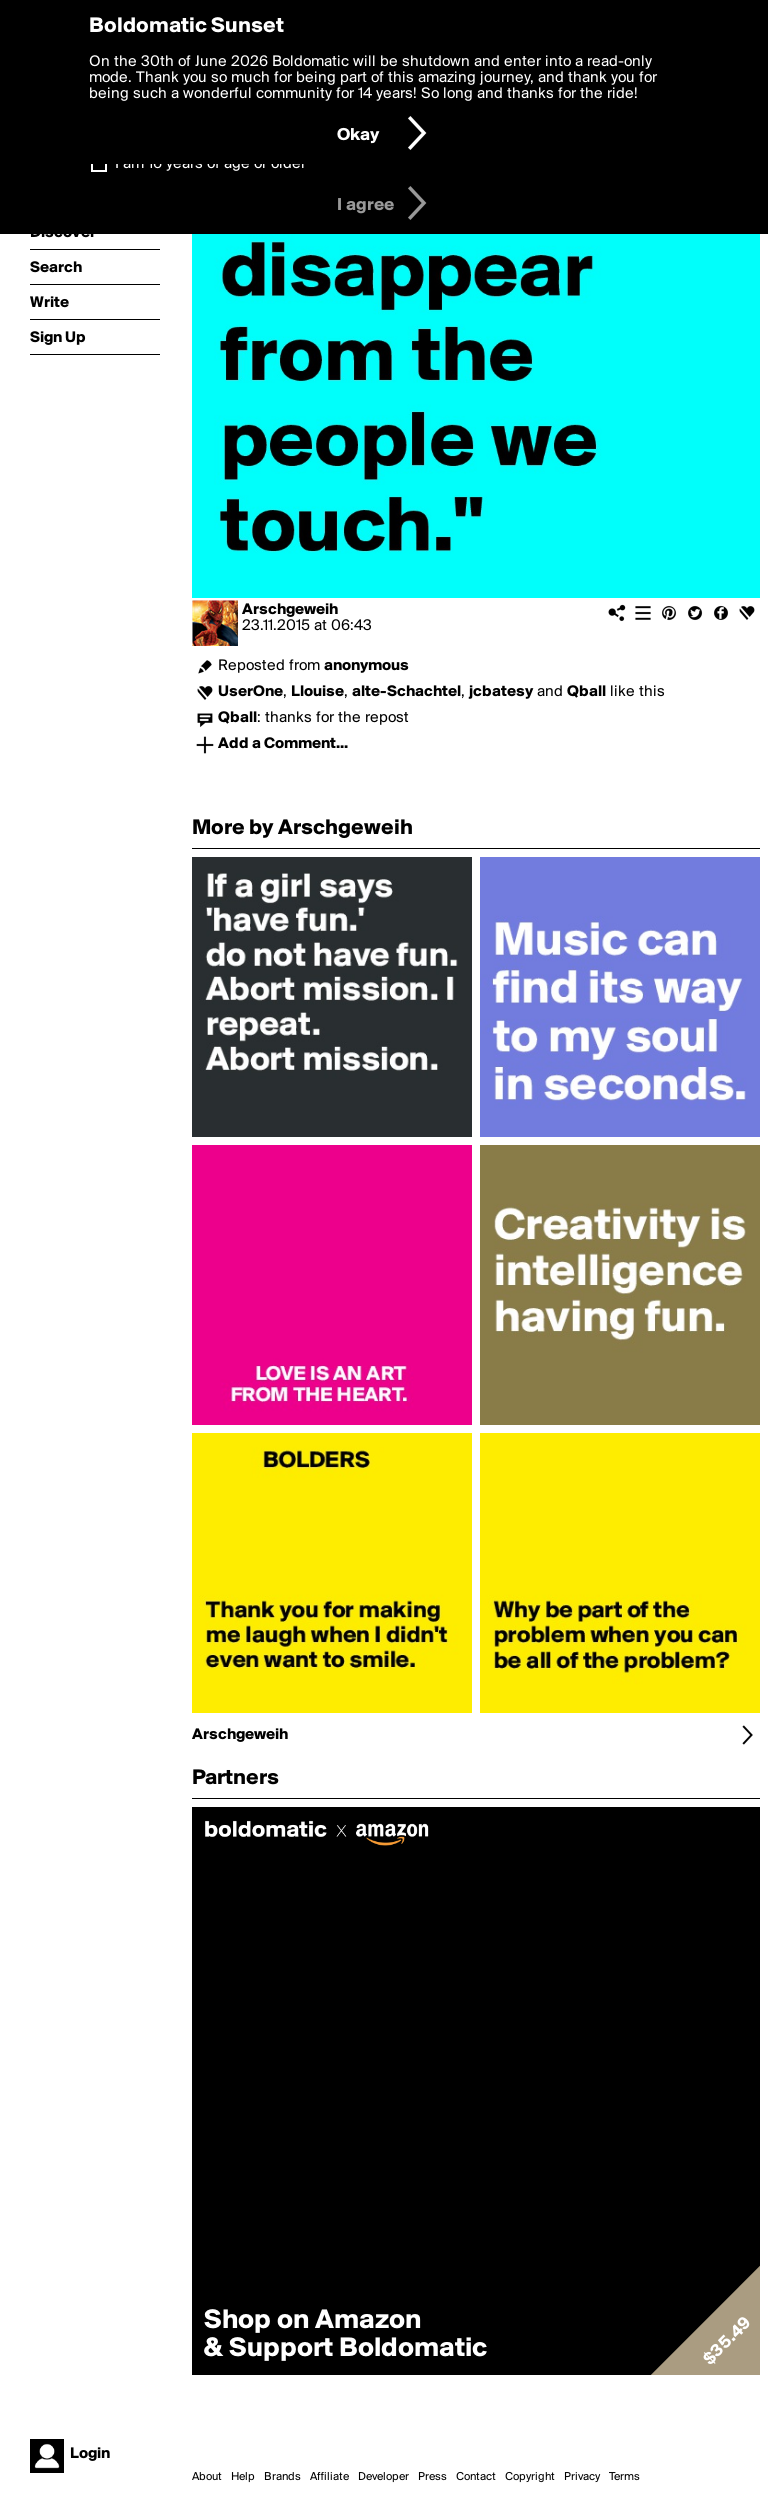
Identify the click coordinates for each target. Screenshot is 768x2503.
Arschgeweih (290, 610)
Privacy (582, 2477)
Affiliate (329, 2477)
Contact (476, 2477)
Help (243, 2477)
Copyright (530, 2477)
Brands (282, 2477)
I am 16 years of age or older (210, 164)
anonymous (366, 666)
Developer (383, 2477)
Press (432, 2477)
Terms (624, 2477)
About (207, 2477)
